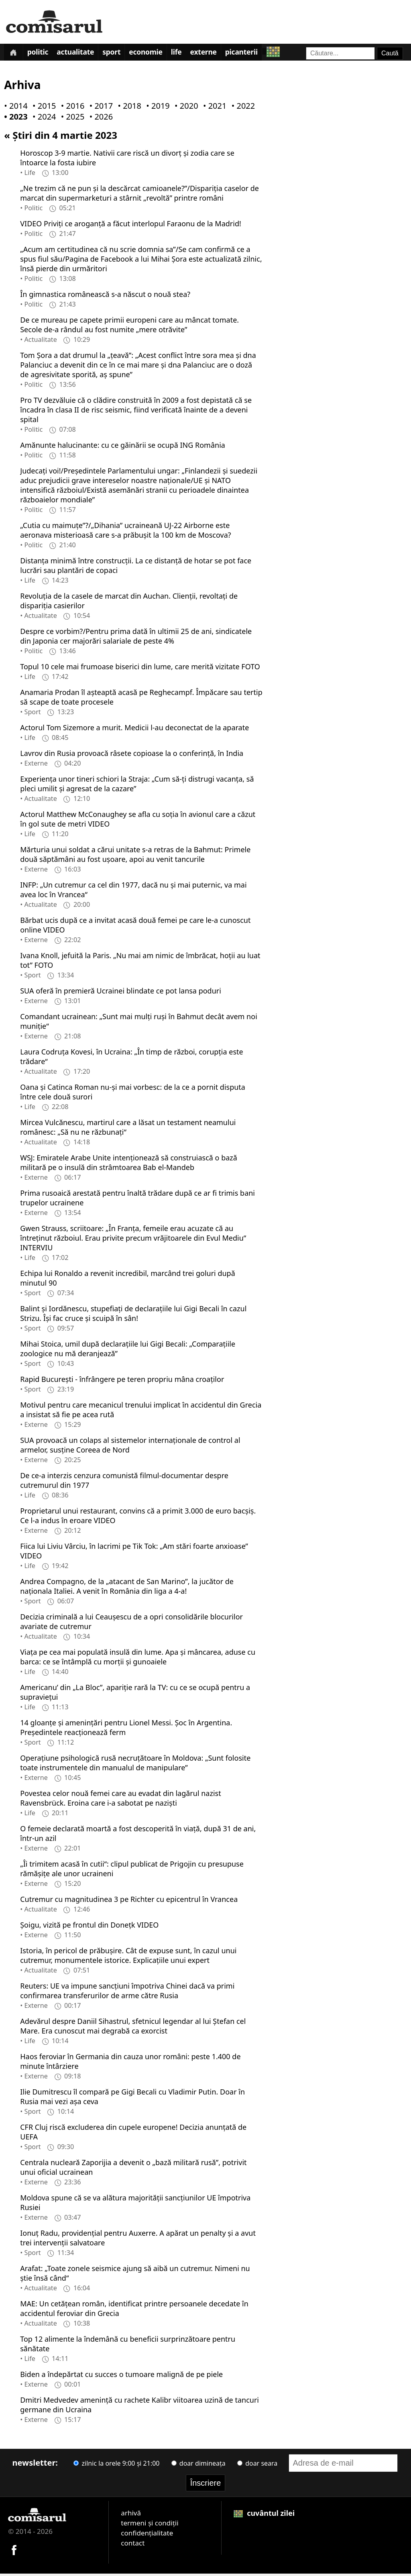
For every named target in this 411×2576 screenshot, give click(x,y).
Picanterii (266, 54)
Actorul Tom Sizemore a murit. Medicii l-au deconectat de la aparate (134, 729)
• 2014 (14, 108)
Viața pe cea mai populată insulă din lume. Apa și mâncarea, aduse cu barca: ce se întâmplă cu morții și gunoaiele (137, 1658)
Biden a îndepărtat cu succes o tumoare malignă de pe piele (121, 2376)
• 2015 (43, 108)
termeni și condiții (149, 2524)
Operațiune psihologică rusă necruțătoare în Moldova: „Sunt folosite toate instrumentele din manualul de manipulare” (135, 1764)
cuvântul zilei (264, 2515)
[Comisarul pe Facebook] (14, 2551)
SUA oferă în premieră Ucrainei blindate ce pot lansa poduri (120, 992)
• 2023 (14, 119)
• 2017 (100, 108)
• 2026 (100, 119)
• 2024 (43, 119)
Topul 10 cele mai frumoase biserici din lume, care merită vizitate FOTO (140, 668)
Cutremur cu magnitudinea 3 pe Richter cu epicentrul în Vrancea (129, 1901)
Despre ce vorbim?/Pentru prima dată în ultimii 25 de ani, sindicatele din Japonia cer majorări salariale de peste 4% (136, 638)
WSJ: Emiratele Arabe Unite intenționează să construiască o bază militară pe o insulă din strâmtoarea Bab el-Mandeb (128, 1164)
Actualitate (84, 54)
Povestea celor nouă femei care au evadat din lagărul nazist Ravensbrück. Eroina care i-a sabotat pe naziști (120, 1800)
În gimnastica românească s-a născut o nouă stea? (105, 296)
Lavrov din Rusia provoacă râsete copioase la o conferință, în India (131, 755)
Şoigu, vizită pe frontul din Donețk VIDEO (89, 1927)
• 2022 (242, 108)
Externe (224, 54)
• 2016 (71, 108)
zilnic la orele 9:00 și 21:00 (116, 2465)
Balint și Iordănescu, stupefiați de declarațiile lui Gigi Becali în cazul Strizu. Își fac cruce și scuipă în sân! (133, 1315)
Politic (42, 54)
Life (194, 54)
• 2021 (213, 108)
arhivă (131, 2514)
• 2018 (128, 108)
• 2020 (185, 108)
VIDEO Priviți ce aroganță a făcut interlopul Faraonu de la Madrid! (130, 225)
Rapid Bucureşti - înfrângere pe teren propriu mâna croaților (122, 1381)
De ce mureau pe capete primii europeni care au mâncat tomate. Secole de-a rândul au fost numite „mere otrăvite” (129, 326)
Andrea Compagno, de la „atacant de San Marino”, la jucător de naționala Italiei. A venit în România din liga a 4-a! (127, 1588)
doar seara (257, 2465)
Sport (123, 54)
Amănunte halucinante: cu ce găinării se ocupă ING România (122, 447)
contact (132, 2545)
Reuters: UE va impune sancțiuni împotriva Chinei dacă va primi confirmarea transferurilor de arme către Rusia (127, 1992)
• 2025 (71, 119)
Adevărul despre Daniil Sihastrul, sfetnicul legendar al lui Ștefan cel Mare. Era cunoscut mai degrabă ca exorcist (133, 2028)
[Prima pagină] (15, 53)
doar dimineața (198, 2465)
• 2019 (156, 108)
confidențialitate (147, 2534)
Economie (161, 54)
